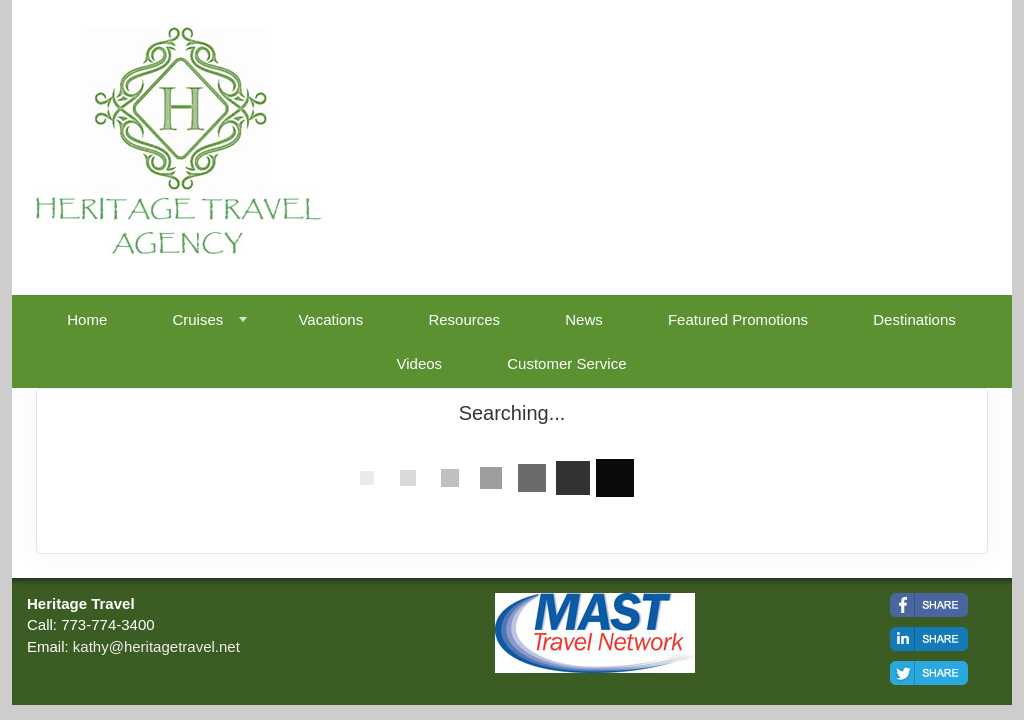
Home (87, 319)
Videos (420, 363)
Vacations (330, 319)
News (584, 319)
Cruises (197, 319)
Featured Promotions (738, 319)
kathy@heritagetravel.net (156, 646)
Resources (464, 319)
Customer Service (566, 363)
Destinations (914, 319)
